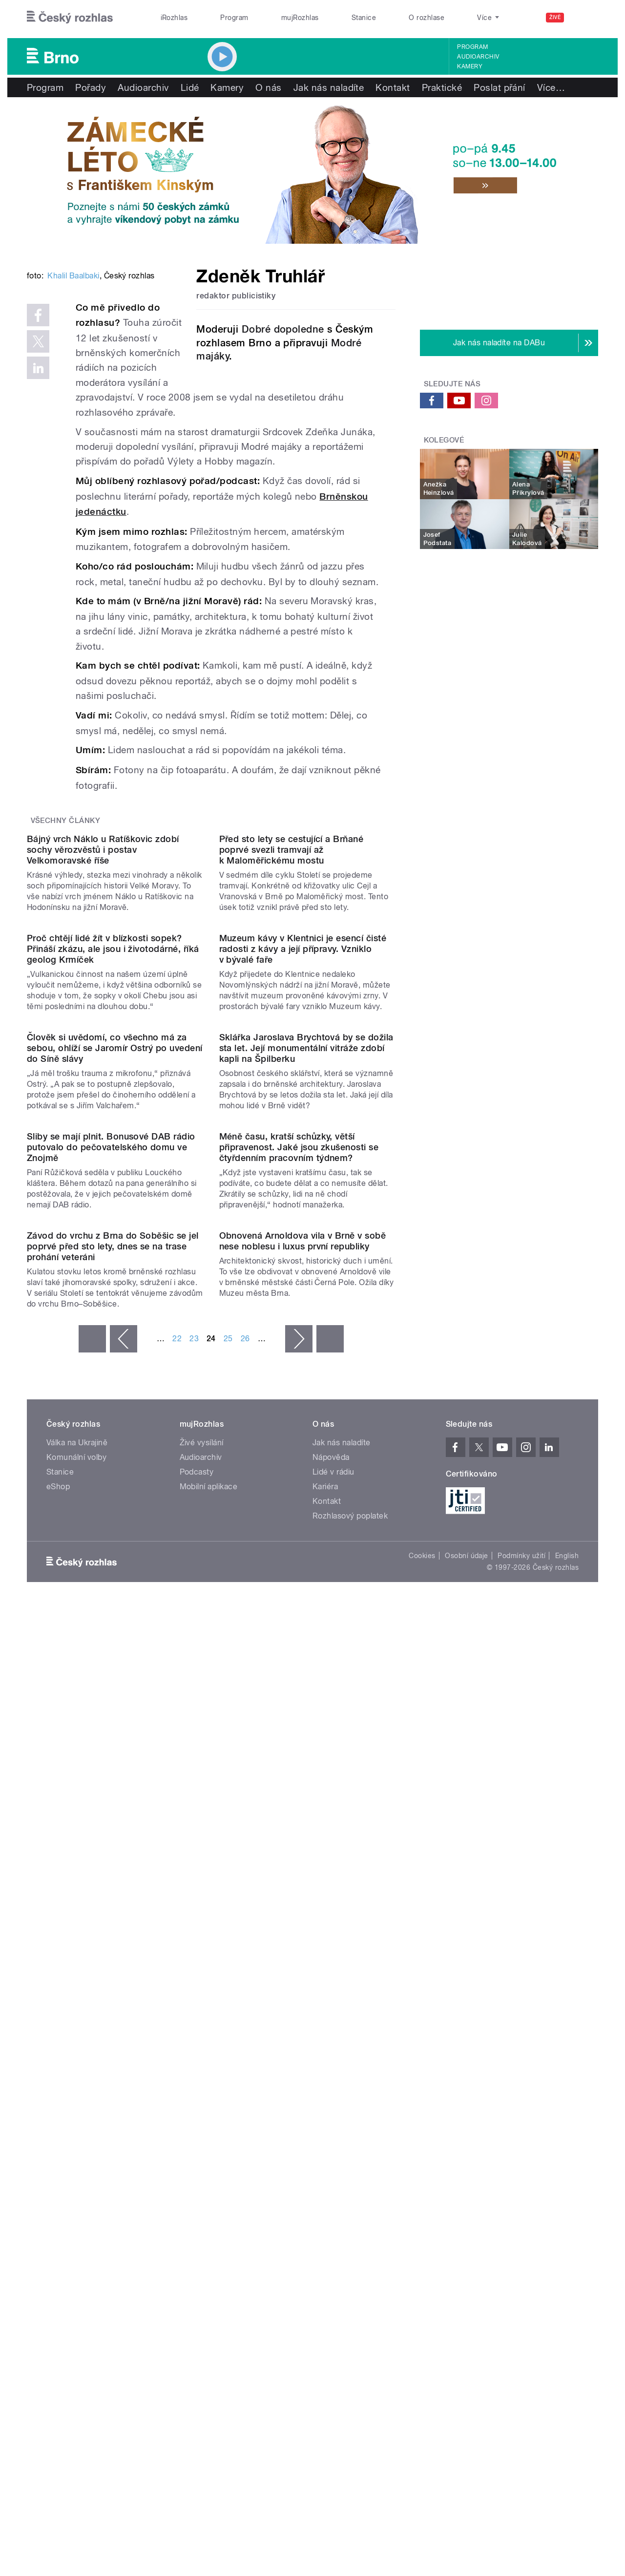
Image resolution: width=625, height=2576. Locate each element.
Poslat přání (499, 87)
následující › (298, 1923)
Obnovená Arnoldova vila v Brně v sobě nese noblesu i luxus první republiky (302, 1825)
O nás (268, 87)
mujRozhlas (300, 17)
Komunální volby (76, 2041)
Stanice (364, 17)
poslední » (330, 1923)
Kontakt (392, 87)
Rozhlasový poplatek (350, 2100)
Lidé (190, 87)
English (567, 2140)
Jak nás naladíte (328, 87)
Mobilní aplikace (209, 2070)
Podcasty (197, 2056)
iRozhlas (174, 17)
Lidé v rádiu (333, 2056)
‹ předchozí (123, 1923)
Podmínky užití (521, 2140)
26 (245, 1922)
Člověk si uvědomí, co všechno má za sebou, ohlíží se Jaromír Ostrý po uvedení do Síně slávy (115, 1433)
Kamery (469, 66)
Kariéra (325, 2070)
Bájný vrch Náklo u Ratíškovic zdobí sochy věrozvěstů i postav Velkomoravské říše (103, 1037)
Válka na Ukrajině (76, 2026)
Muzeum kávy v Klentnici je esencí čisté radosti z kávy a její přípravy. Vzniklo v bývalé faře (303, 1235)
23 (194, 1922)
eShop (58, 2070)
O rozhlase (426, 17)
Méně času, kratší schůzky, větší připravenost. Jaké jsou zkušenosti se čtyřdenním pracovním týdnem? (299, 1632)
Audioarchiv (478, 56)
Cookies (422, 2140)
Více (551, 87)
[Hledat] (585, 17)
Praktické (442, 87)
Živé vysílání (202, 2026)
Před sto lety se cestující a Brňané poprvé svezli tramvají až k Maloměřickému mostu (291, 1037)
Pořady (90, 87)
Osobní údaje (466, 2140)
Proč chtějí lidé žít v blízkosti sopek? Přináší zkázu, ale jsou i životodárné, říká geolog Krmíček (113, 1235)
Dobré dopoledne (283, 329)
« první (92, 1923)
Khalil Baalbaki (73, 423)
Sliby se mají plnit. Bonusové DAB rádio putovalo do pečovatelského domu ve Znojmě (111, 1632)
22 (177, 1922)
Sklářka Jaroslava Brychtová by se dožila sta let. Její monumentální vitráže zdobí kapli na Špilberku (306, 1433)
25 (228, 1922)
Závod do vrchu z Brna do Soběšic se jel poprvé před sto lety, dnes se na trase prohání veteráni (113, 1830)
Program (234, 17)
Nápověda (331, 2041)
